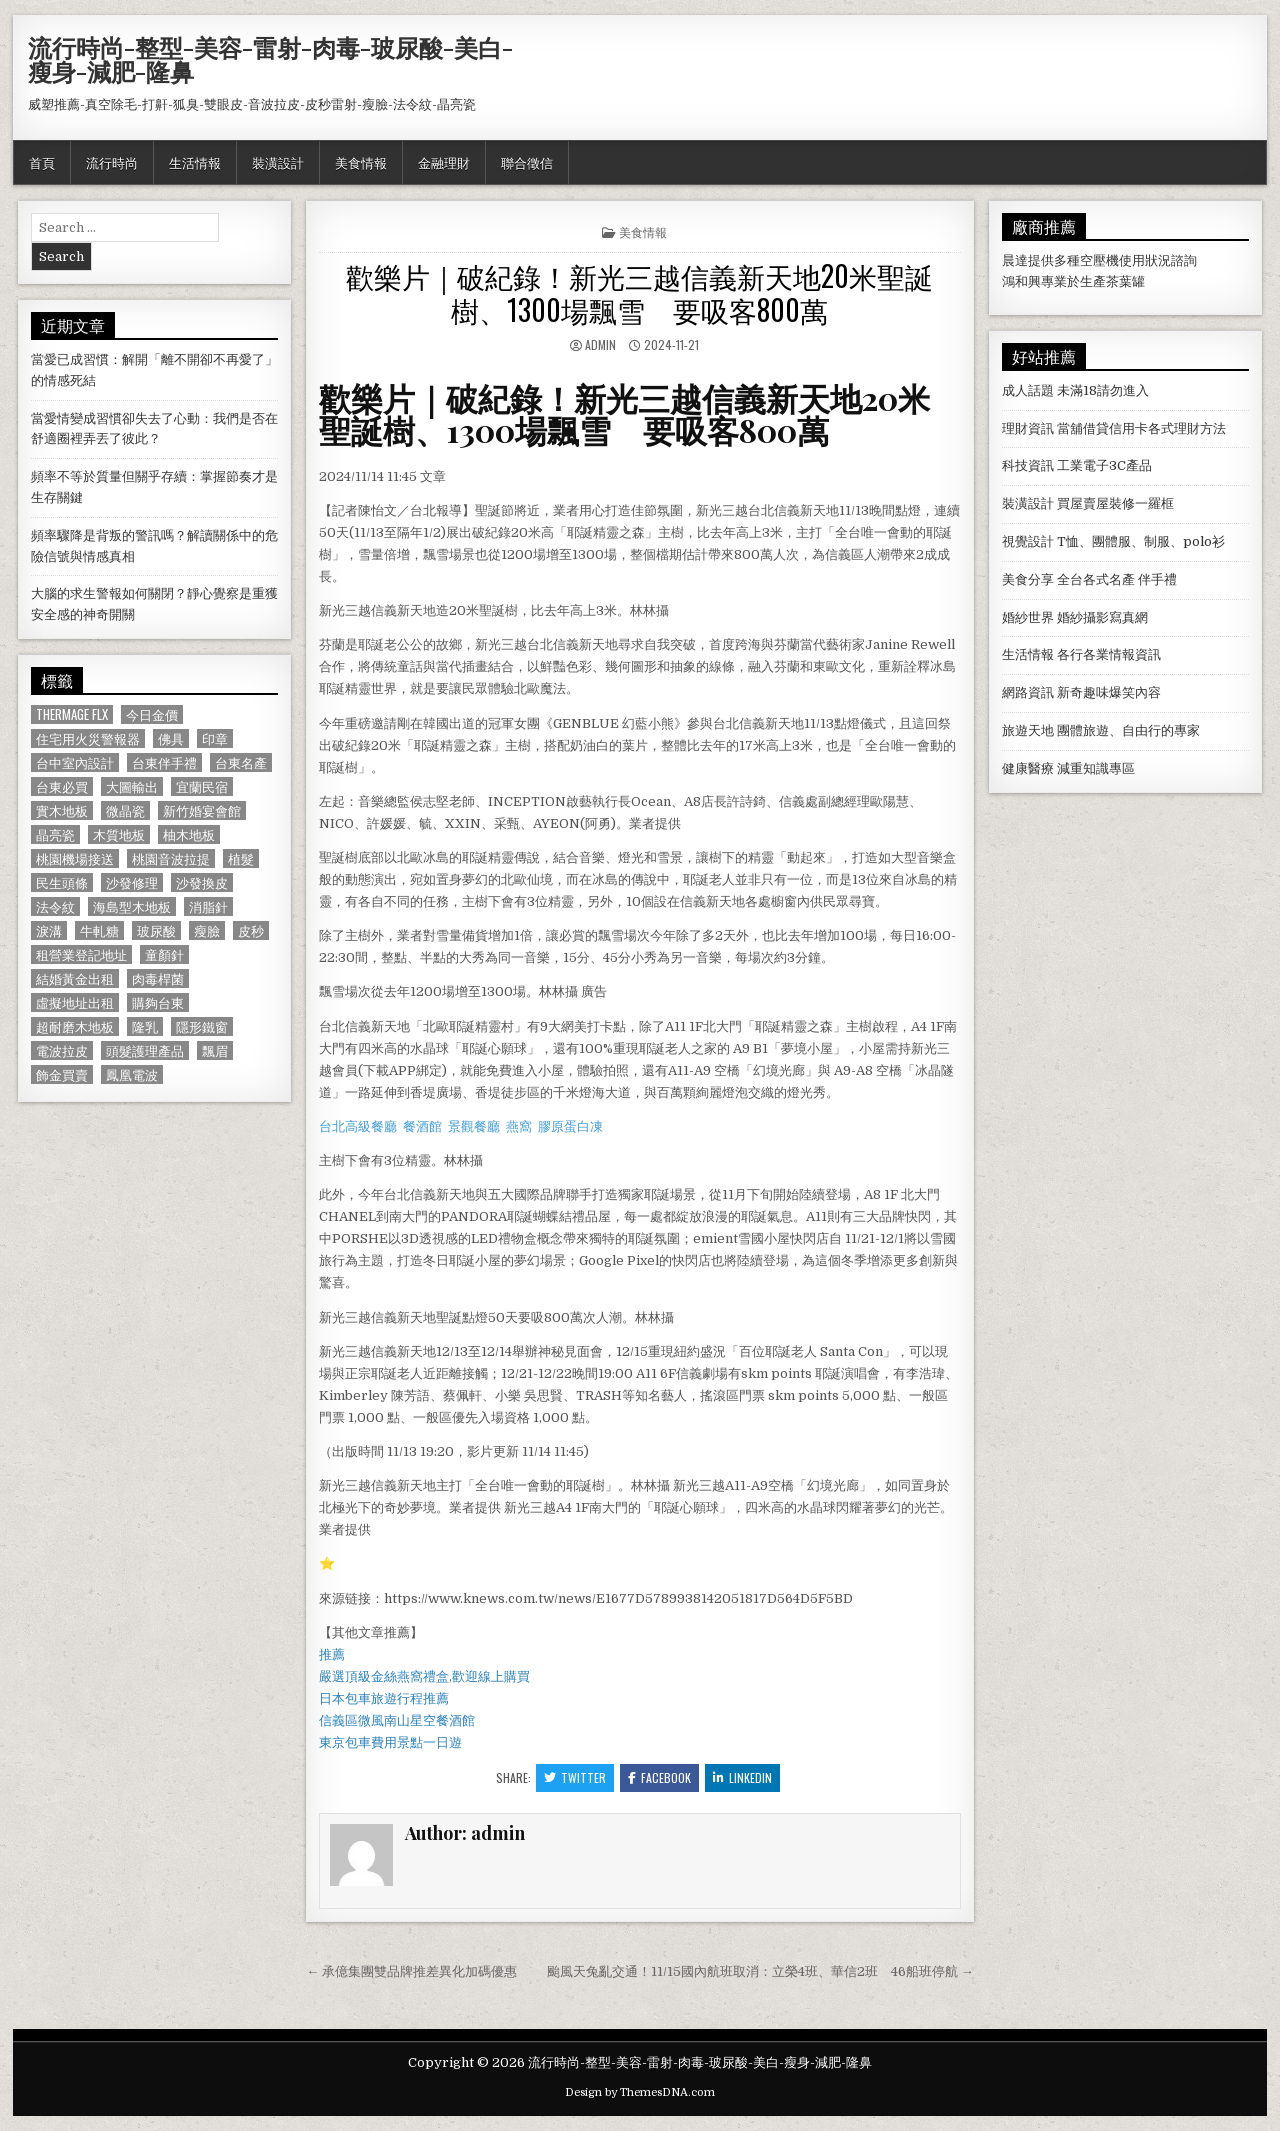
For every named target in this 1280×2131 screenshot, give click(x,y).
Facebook (659, 1777)
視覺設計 (1028, 541)
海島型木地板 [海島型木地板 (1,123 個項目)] (132, 906)
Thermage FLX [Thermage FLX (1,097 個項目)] (72, 714)
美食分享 (1028, 579)
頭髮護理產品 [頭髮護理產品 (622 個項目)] (145, 1050)
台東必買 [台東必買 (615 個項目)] (62, 786)
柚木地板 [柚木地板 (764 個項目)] (189, 834)
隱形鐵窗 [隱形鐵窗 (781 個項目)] (202, 1026)
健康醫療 (1028, 768)
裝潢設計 (278, 162)
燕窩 (519, 1126)
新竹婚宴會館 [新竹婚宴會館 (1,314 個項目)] (202, 810)
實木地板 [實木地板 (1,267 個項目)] (62, 810)
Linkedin (742, 1777)
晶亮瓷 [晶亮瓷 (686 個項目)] (55, 834)
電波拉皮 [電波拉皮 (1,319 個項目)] (62, 1050)
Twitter (575, 1777)
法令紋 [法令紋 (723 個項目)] (55, 906)
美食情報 (361, 162)
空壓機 (1099, 260)
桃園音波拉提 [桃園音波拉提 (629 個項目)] (171, 858)
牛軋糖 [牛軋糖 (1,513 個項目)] (99, 930)
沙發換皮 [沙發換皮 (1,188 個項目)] (202, 882)
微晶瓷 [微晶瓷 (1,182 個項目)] (125, 810)
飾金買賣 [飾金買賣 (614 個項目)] (62, 1074)
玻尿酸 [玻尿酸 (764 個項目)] (156, 930)
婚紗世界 (1028, 617)
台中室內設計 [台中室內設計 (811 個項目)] (75, 762)
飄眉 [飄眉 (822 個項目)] (215, 1050)
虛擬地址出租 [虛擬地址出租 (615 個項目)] (75, 1002)
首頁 (42, 162)
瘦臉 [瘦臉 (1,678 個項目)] (207, 930)
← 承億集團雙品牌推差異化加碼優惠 (411, 1971)
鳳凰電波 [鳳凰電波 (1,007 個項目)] (132, 1074)
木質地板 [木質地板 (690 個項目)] (119, 834)
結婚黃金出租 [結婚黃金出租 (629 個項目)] (75, 978)
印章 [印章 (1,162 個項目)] (215, 738)
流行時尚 (112, 162)
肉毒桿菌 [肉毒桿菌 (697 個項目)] (158, 978)
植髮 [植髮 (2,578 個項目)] (241, 858)
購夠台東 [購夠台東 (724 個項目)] (158, 1002)
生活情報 (195, 162)
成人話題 (1028, 390)
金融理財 (444, 162)
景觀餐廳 (474, 1126)
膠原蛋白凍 (570, 1126)
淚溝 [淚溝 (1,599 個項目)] (49, 930)
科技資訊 (1028, 465)
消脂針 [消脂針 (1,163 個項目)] (208, 906)
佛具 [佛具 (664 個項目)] (171, 738)
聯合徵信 (527, 162)
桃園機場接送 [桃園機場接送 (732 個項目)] (75, 858)
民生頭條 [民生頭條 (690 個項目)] (62, 882)
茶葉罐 (1125, 281)
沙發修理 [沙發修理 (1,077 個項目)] (132, 882)
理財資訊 (1028, 428)
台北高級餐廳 (358, 1126)
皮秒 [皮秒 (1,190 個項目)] (251, 930)
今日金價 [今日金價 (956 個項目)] (152, 714)
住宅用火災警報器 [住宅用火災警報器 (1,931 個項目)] (88, 738)
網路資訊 (1028, 692)
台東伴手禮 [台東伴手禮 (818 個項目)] (164, 762)
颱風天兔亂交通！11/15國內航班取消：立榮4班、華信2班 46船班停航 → (760, 1971)
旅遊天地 (1028, 730)
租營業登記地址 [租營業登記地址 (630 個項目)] (81, 954)
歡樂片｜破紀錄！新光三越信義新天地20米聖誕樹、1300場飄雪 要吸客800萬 (639, 292)
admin (600, 344)
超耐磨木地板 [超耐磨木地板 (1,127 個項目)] (75, 1026)
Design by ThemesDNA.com (640, 2092)
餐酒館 (422, 1126)
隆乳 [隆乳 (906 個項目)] (145, 1026)
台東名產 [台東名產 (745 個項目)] (241, 762)
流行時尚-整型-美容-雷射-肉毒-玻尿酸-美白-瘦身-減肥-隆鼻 (270, 59)
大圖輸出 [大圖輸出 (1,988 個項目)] (132, 786)
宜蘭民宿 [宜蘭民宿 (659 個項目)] (202, 786)
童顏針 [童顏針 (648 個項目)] (164, 954)
